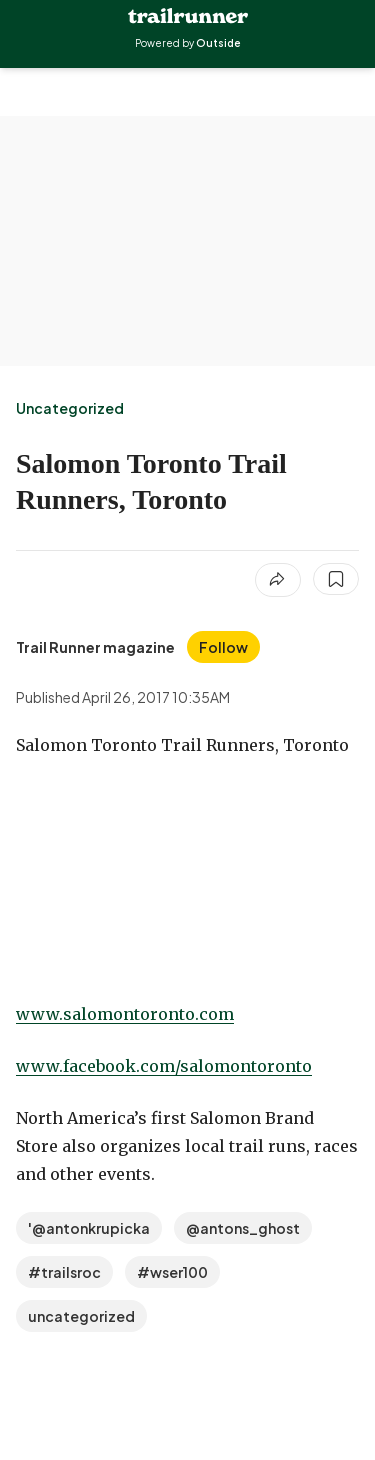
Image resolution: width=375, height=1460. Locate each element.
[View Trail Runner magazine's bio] (95, 647)
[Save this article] (336, 579)
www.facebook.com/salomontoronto (164, 1066)
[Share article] (278, 580)
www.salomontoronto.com (125, 1014)
